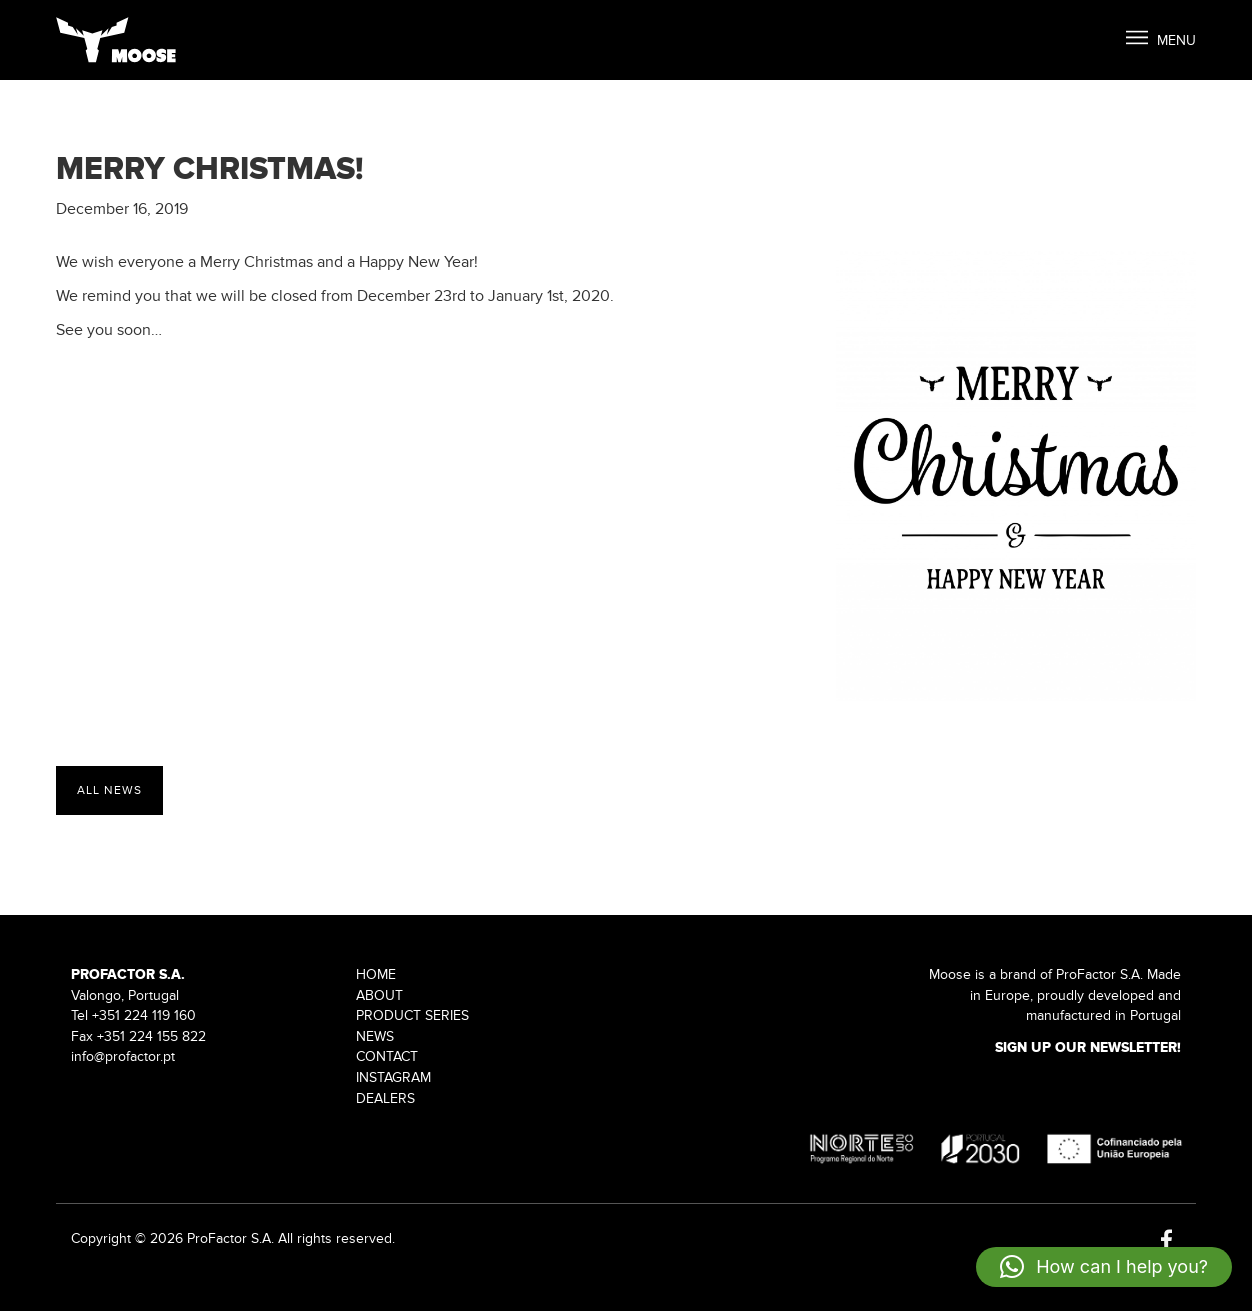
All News (109, 790)
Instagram (393, 1077)
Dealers (385, 1098)
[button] (1104, 1267)
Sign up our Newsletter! (1088, 1047)
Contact (387, 1056)
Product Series (412, 1015)
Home (376, 974)
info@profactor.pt (123, 1056)
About (379, 995)
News (375, 1036)
